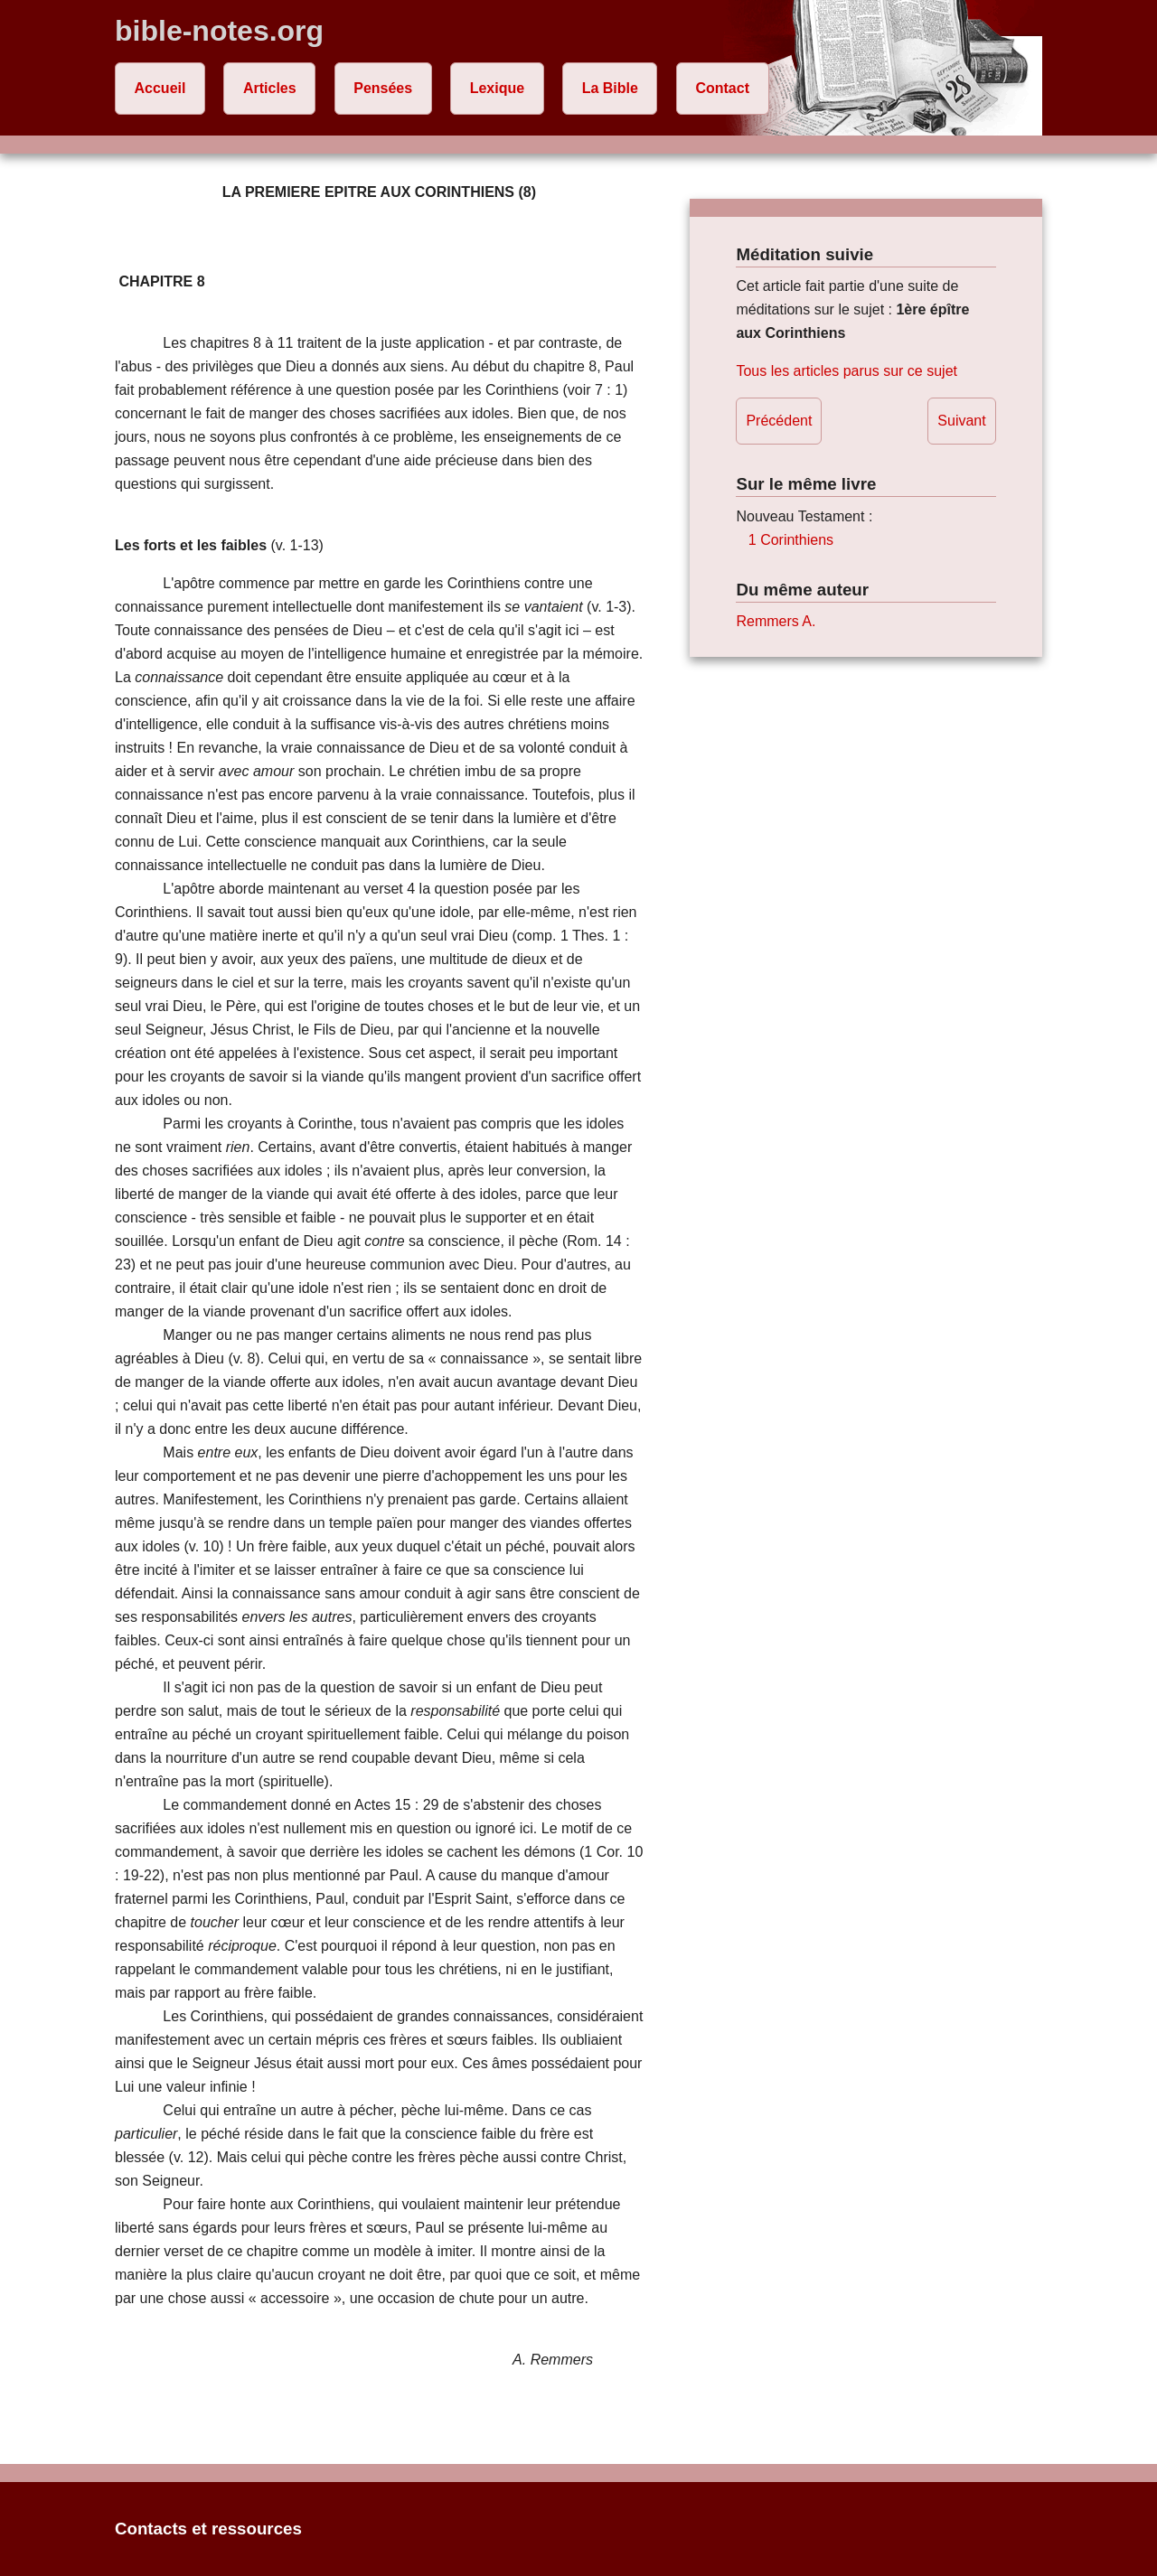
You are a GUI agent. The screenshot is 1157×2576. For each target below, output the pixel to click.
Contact (722, 88)
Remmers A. (775, 621)
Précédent (779, 420)
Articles (269, 88)
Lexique (497, 88)
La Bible (610, 88)
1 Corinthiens (790, 540)
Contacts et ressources (208, 2528)
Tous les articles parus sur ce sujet (846, 371)
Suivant (961, 420)
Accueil (160, 88)
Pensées (382, 88)
